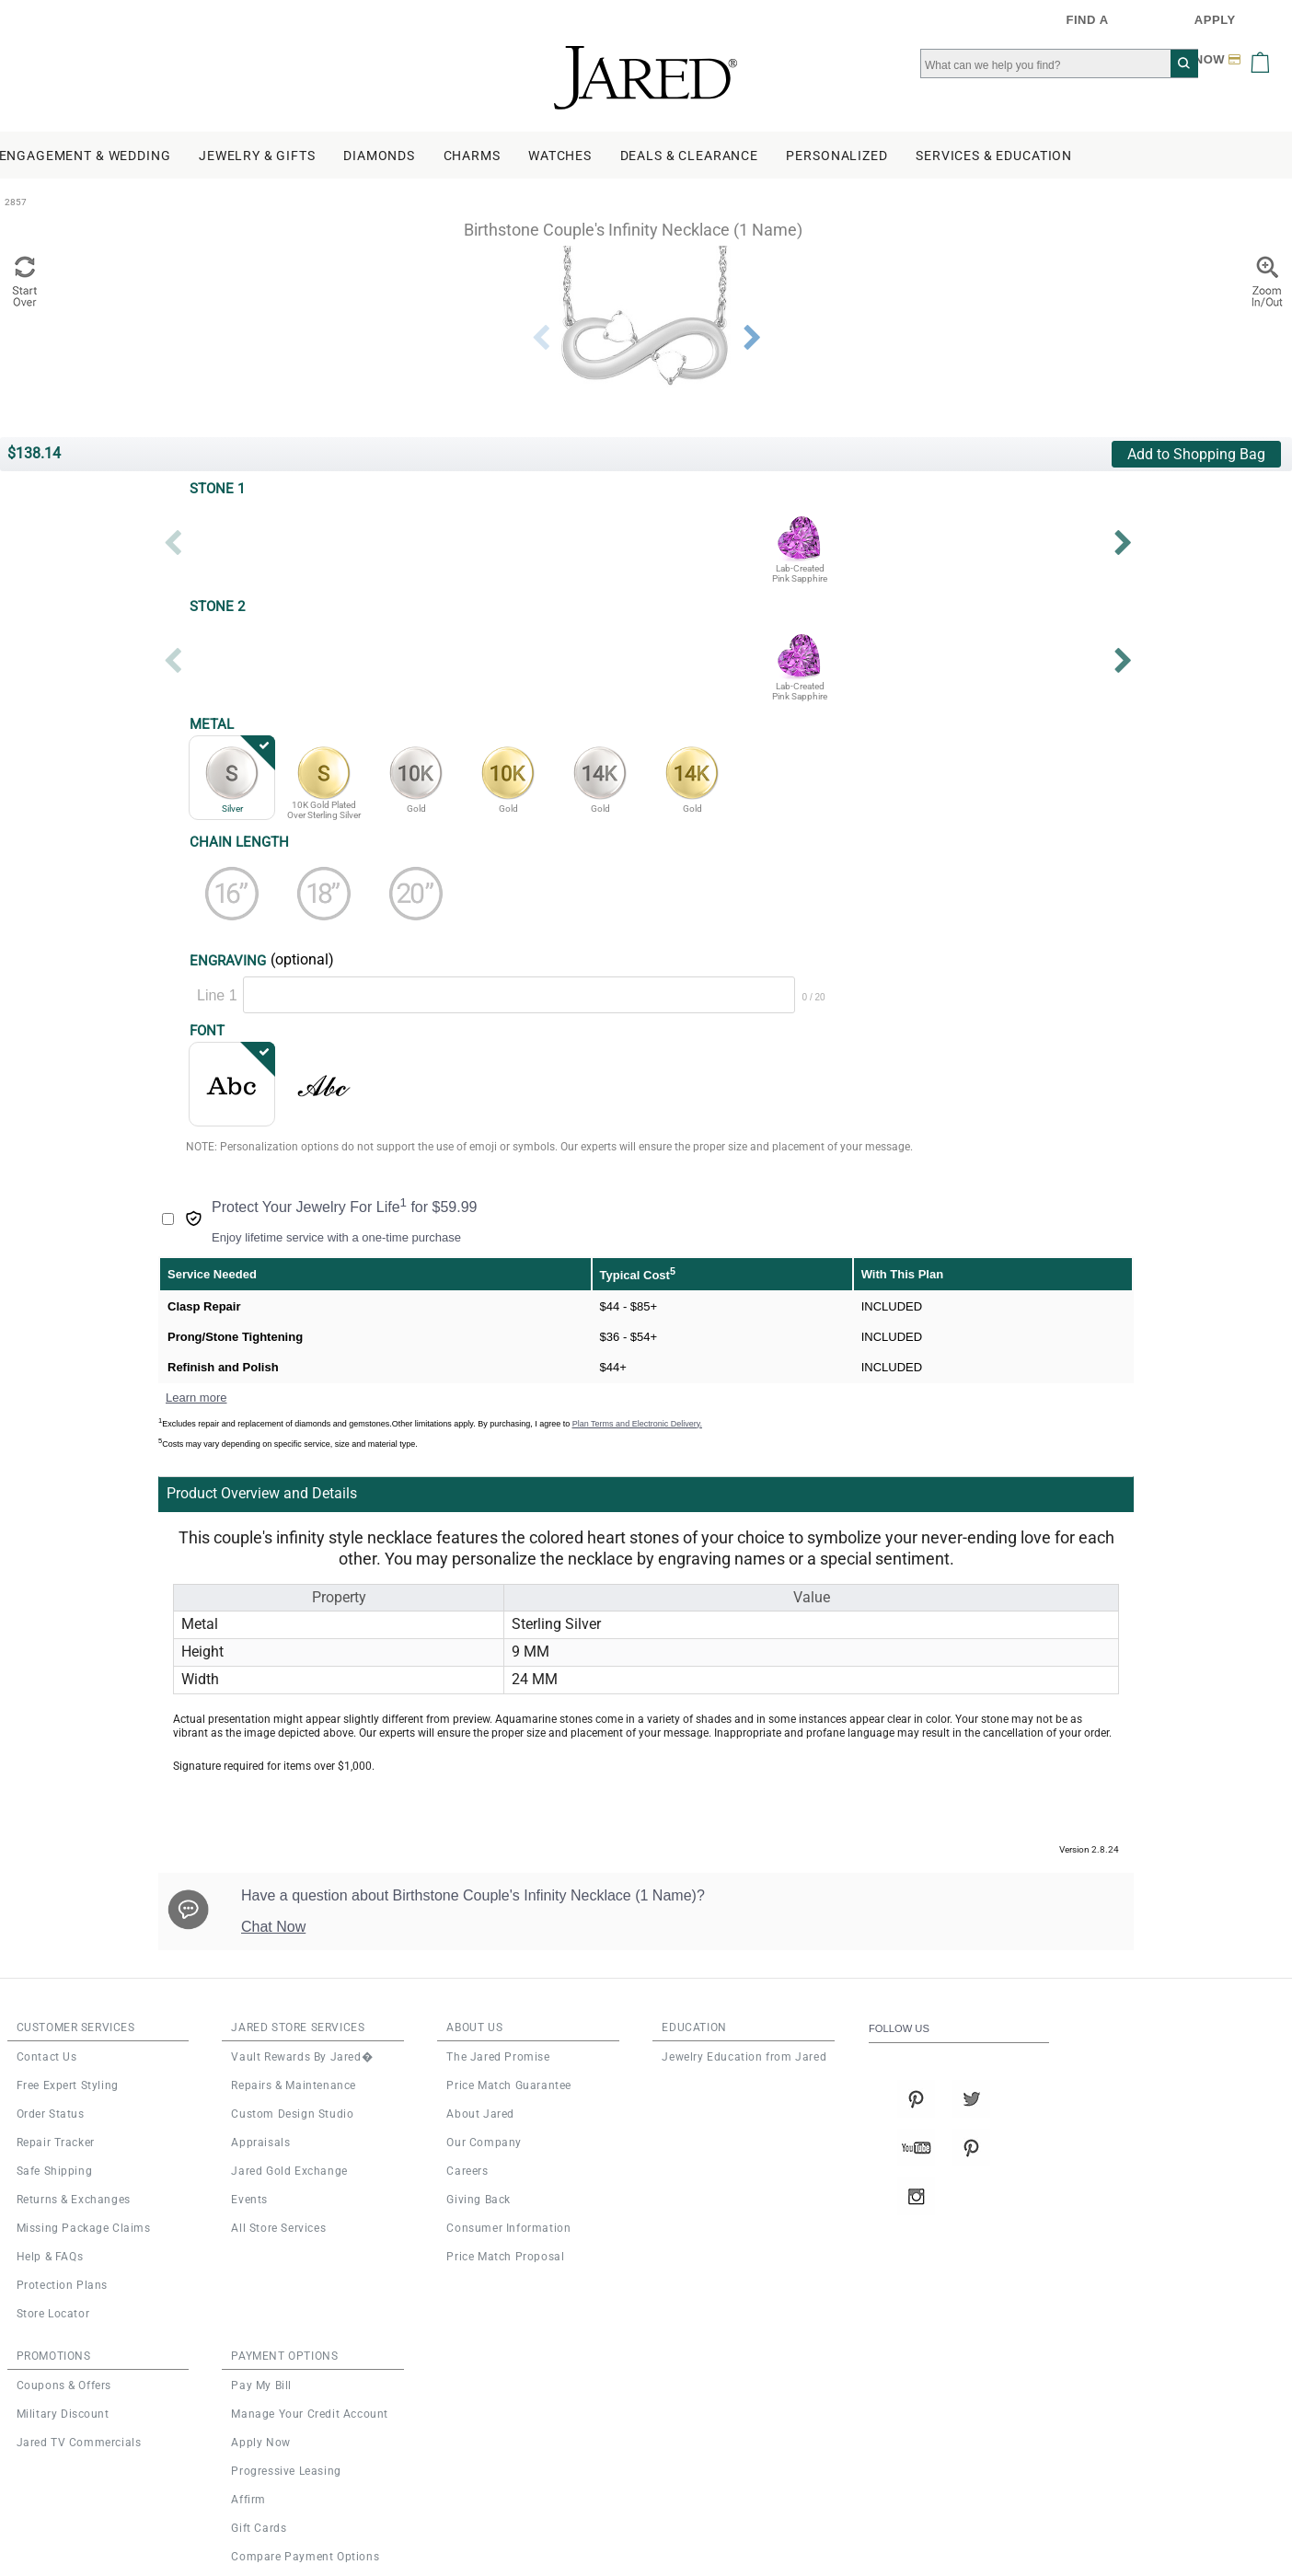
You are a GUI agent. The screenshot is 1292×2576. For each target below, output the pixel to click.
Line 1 (217, 995)
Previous (540, 338)
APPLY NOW (1219, 26)
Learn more (196, 1397)
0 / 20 (813, 997)
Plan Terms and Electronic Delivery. (637, 1423)
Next (752, 338)
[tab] (548, 1494)
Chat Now (273, 1927)
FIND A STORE (1095, 26)
